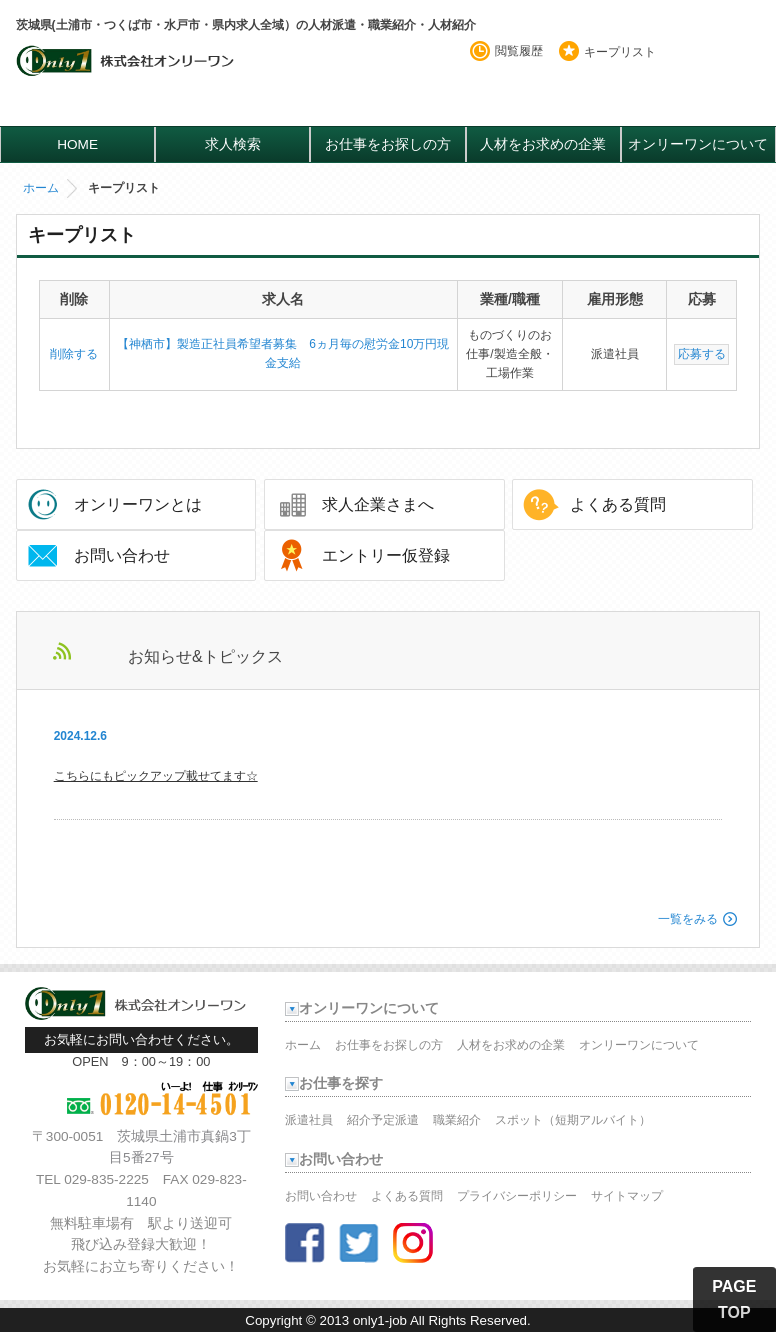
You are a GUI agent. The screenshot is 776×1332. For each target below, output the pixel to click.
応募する (702, 354)
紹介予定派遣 (383, 1120)
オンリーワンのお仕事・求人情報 (127, 76)
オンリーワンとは (138, 504)
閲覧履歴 (519, 51)
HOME (77, 144)
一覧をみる (688, 919)
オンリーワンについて (698, 144)
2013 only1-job (363, 1320)
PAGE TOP (734, 1299)
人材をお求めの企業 (543, 144)
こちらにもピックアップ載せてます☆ (156, 776)
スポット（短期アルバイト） (573, 1120)
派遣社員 (309, 1120)
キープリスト (620, 52)
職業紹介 (457, 1120)
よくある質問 (618, 504)
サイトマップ (627, 1196)
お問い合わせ (122, 555)
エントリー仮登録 (386, 555)
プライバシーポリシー (517, 1196)
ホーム (41, 188)
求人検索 (233, 144)
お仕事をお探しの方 (388, 144)
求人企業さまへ (378, 504)
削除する (74, 354)
